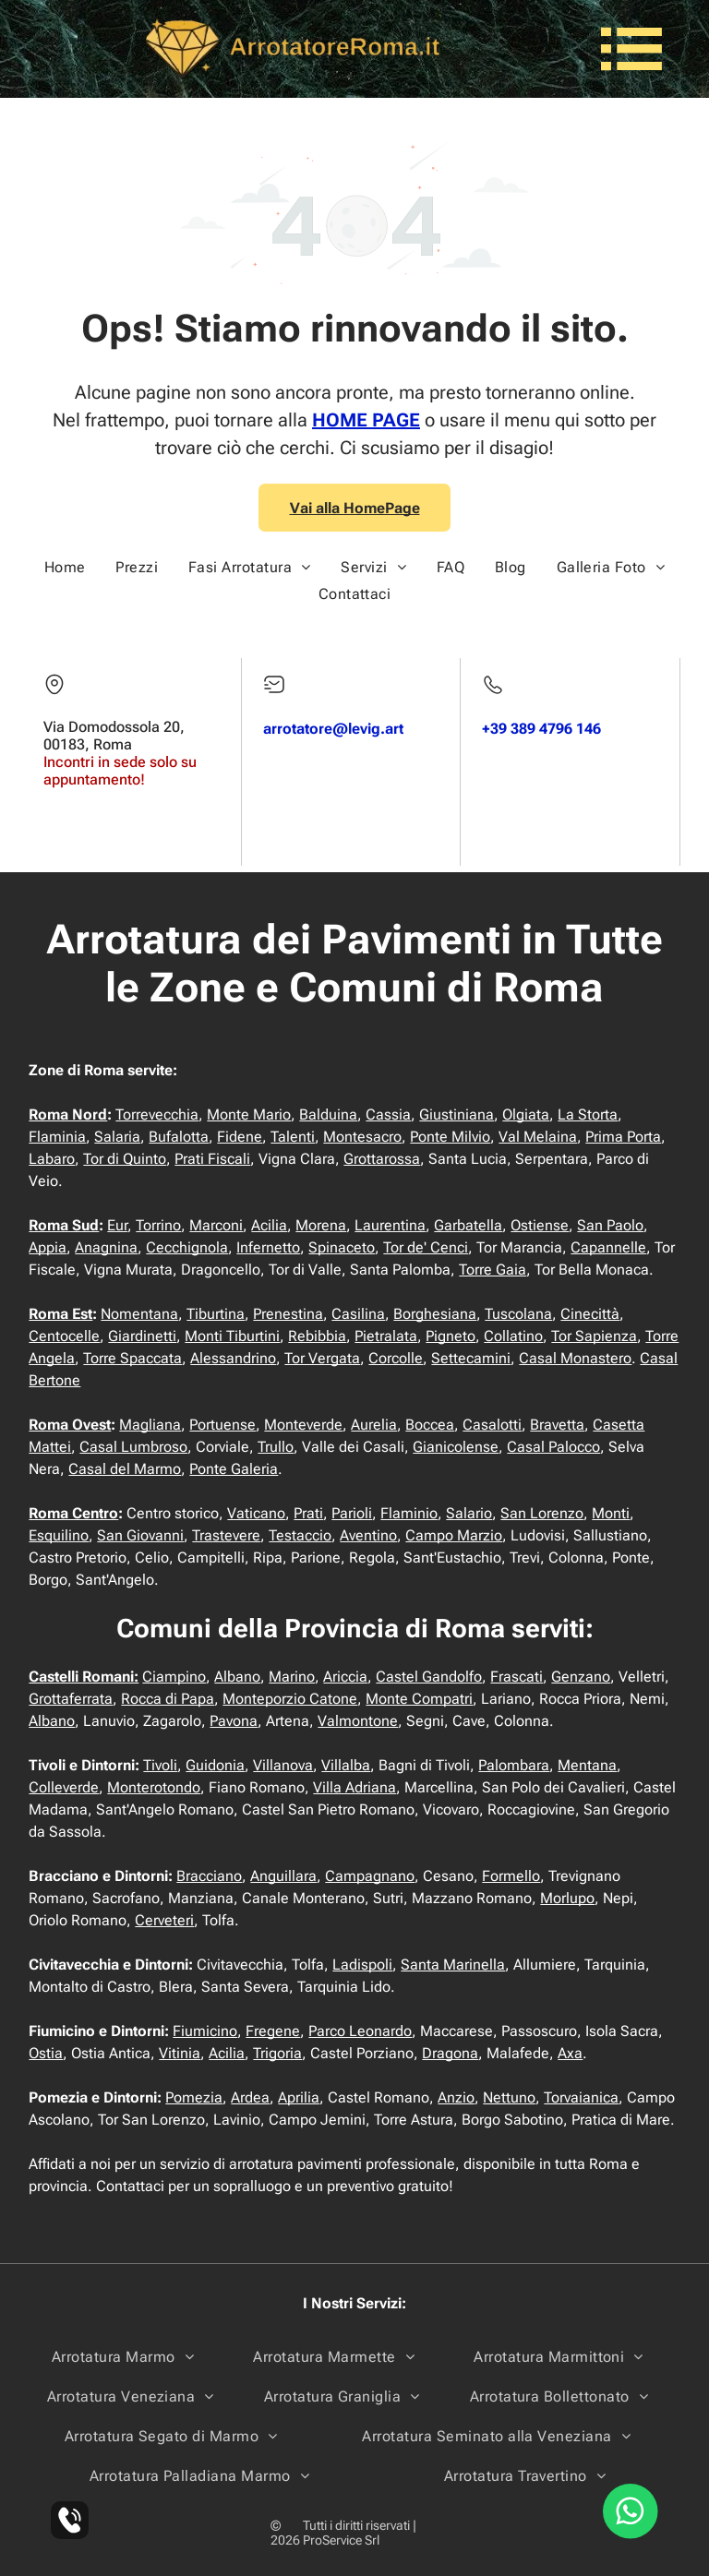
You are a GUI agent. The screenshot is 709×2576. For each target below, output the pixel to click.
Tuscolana (518, 1314)
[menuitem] (65, 567)
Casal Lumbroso (133, 1447)
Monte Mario (249, 1114)
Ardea (250, 2097)
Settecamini (471, 1358)
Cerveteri (164, 1920)
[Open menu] (631, 49)
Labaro (52, 1159)
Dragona (450, 2053)
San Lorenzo (541, 1513)
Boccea (429, 1424)
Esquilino (59, 1535)
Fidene (239, 1136)
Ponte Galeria (233, 1469)
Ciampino (174, 1676)
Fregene (273, 2031)
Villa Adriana (354, 1787)
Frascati (516, 1676)
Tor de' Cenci (425, 1247)
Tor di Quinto (124, 1159)
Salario (469, 1513)
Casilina (358, 1314)
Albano (237, 1676)
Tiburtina (215, 1314)
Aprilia (298, 2097)
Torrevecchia (156, 1114)
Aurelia (374, 1424)
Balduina (328, 1114)
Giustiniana (456, 1114)
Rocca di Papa (167, 1698)
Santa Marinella (453, 1964)
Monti (611, 1513)
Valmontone (358, 1721)
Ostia (46, 2053)
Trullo (276, 1447)
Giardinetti (142, 1336)
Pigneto (450, 1336)
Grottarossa (381, 1159)
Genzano (580, 1676)
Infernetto (268, 1247)
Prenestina (288, 1314)
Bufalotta (179, 1136)
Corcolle (395, 1358)
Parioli (351, 1513)
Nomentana (139, 1314)
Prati (308, 1513)
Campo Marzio (453, 1535)
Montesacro (362, 1136)
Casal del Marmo (124, 1469)
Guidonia (215, 1765)
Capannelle (608, 1247)
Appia (47, 1247)
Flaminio (409, 1513)
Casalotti (492, 1424)
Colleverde (64, 1787)
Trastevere (226, 1535)
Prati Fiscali (212, 1159)
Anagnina (106, 1247)
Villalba (345, 1765)
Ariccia (345, 1676)
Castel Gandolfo (429, 1676)
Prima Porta (623, 1136)
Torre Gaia (492, 1269)
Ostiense (540, 1225)
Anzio (456, 2097)
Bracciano (209, 1876)
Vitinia (179, 2053)
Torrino (158, 1225)
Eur (117, 1225)
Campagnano (370, 1876)
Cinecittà (589, 1314)
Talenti (292, 1136)
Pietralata (385, 1336)
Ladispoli (362, 1964)
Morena (320, 1225)
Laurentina (390, 1225)
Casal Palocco (553, 1447)
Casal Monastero (575, 1358)
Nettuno (509, 2097)
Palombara (513, 1765)
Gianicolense (456, 1447)
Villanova (283, 1765)
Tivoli (160, 1765)
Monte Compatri (419, 1698)
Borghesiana (434, 1314)
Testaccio (300, 1535)
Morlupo (567, 1898)
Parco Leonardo (360, 2031)
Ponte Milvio (450, 1136)
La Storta (588, 1114)
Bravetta (557, 1424)
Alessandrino (233, 1358)
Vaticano (256, 1513)
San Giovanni (140, 1535)
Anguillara (283, 1876)
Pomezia (193, 2097)
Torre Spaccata (132, 1358)
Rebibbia (317, 1336)
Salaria (117, 1136)
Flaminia (57, 1136)
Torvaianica (581, 2097)
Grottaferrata (71, 1698)
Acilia (269, 1225)
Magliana (150, 1424)
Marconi (216, 1225)
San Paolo (610, 1225)
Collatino (513, 1336)
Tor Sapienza (594, 1336)
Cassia (388, 1114)
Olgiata (525, 1114)
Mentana (587, 1765)
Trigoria (277, 2053)
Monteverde (303, 1424)
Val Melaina (538, 1136)
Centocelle (64, 1336)
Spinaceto (341, 1247)
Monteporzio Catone (289, 1698)
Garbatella (468, 1225)
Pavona (234, 1721)
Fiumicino (205, 2031)
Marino (292, 1676)
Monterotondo (153, 1787)
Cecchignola (187, 1247)
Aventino (368, 1535)
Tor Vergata (322, 1358)
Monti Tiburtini (232, 1336)
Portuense (222, 1424)
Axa (570, 2053)
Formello (511, 1876)
